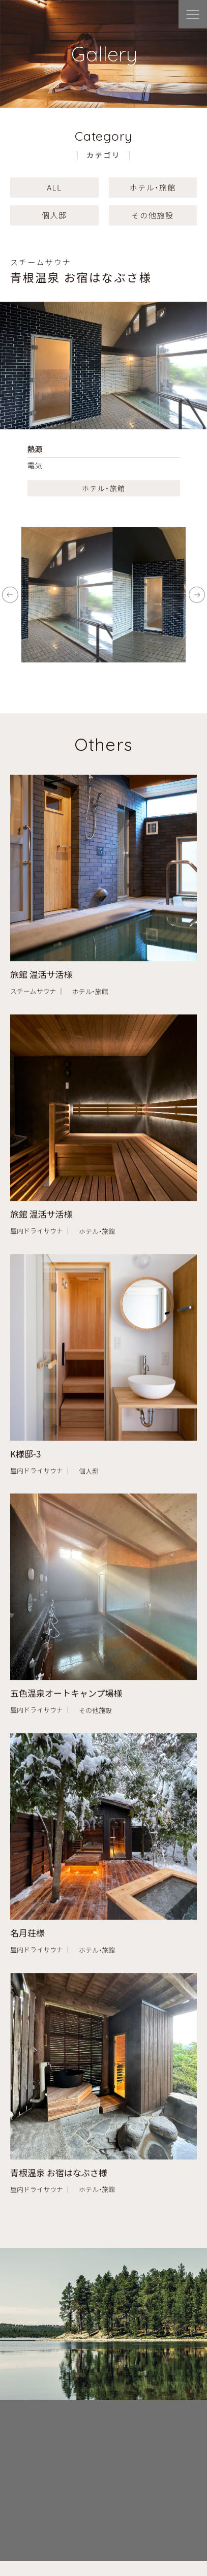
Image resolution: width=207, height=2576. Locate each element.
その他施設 (153, 215)
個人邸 (54, 215)
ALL (54, 187)
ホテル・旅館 (153, 187)
